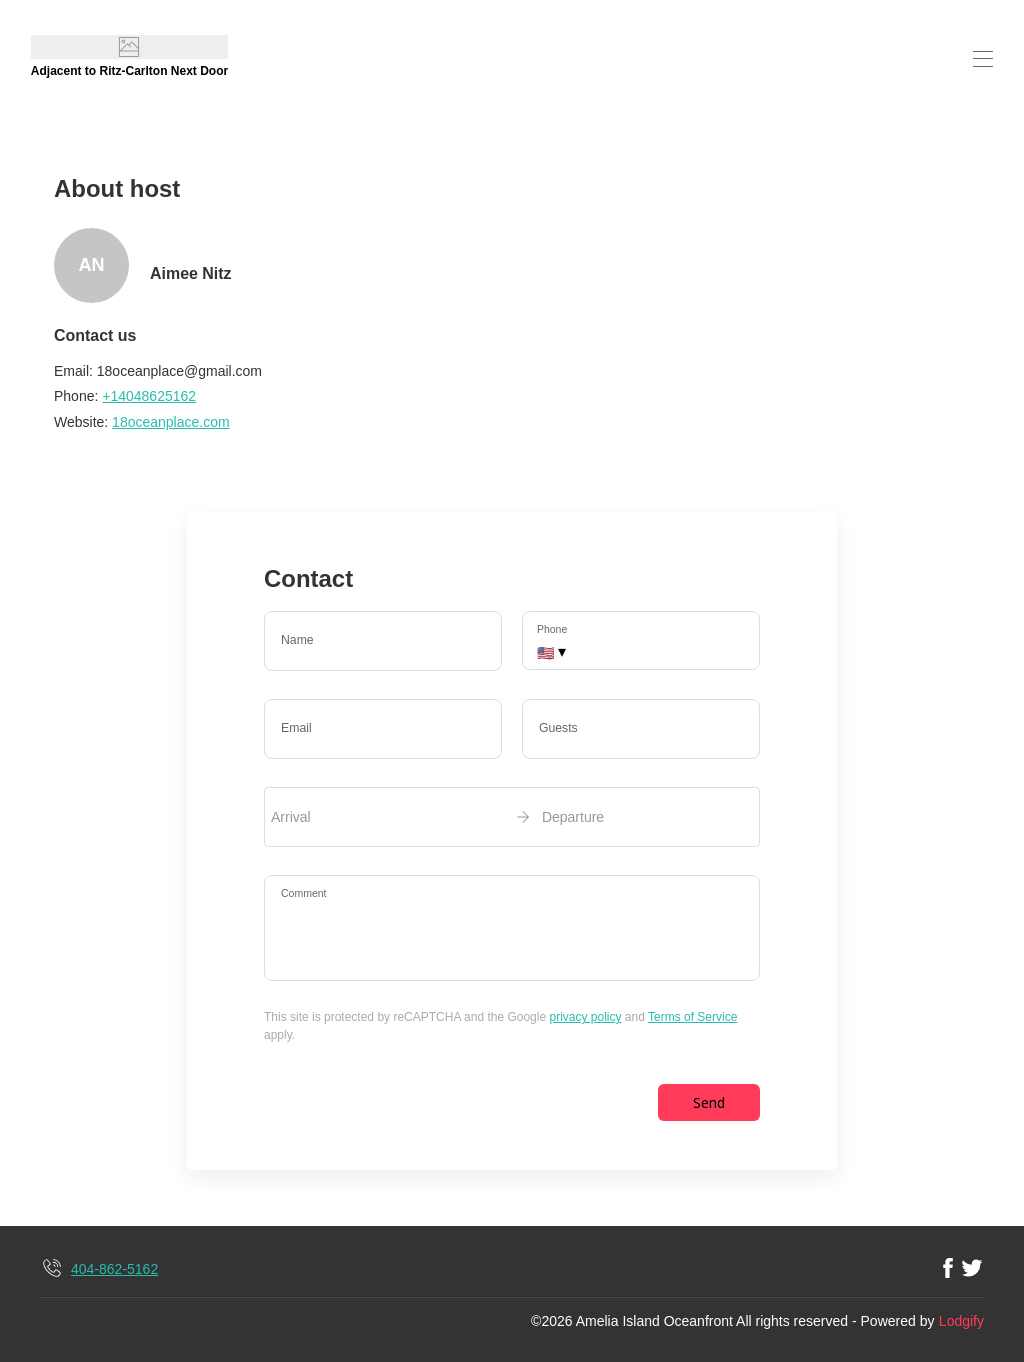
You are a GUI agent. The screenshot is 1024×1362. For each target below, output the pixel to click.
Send (709, 1102)
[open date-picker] (512, 817)
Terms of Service (692, 1017)
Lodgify (961, 1321)
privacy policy (585, 1017)
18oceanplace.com (171, 422)
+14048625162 (149, 396)
